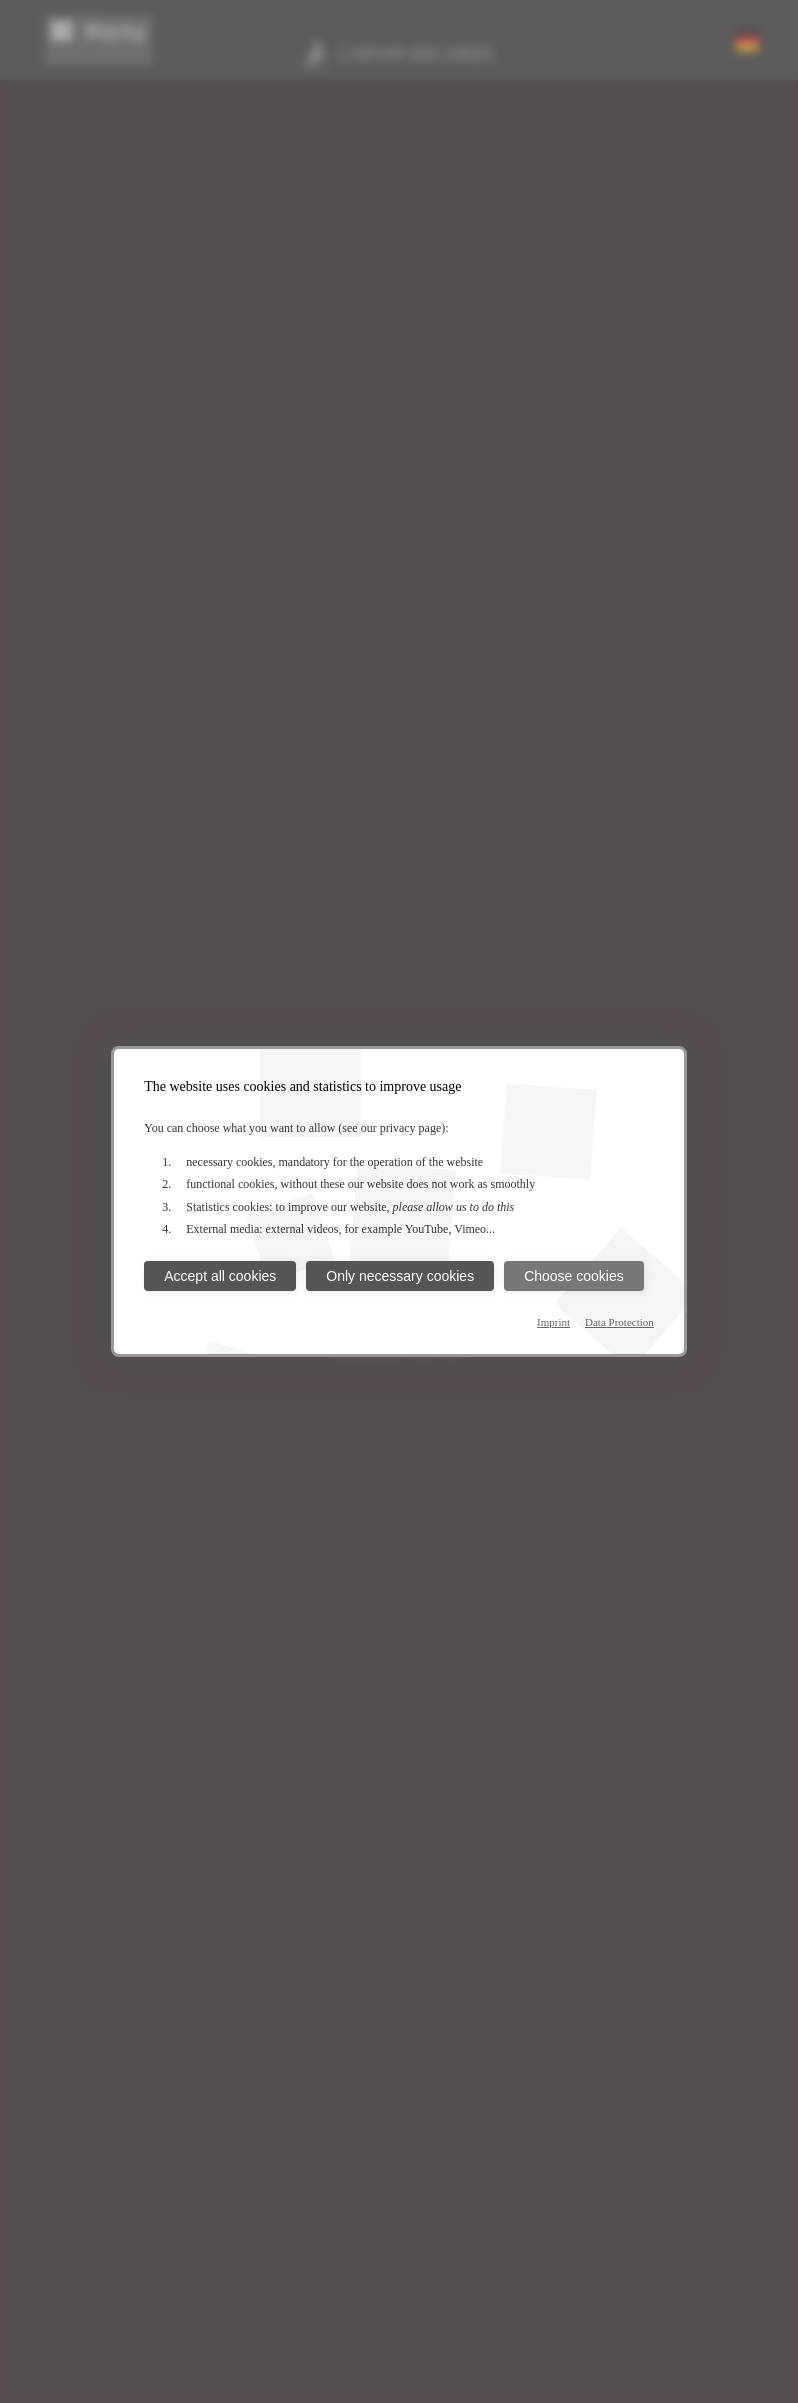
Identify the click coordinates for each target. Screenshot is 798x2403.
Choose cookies (574, 1276)
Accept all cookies (220, 1276)
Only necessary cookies (400, 1276)
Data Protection (619, 1322)
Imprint (553, 1322)
